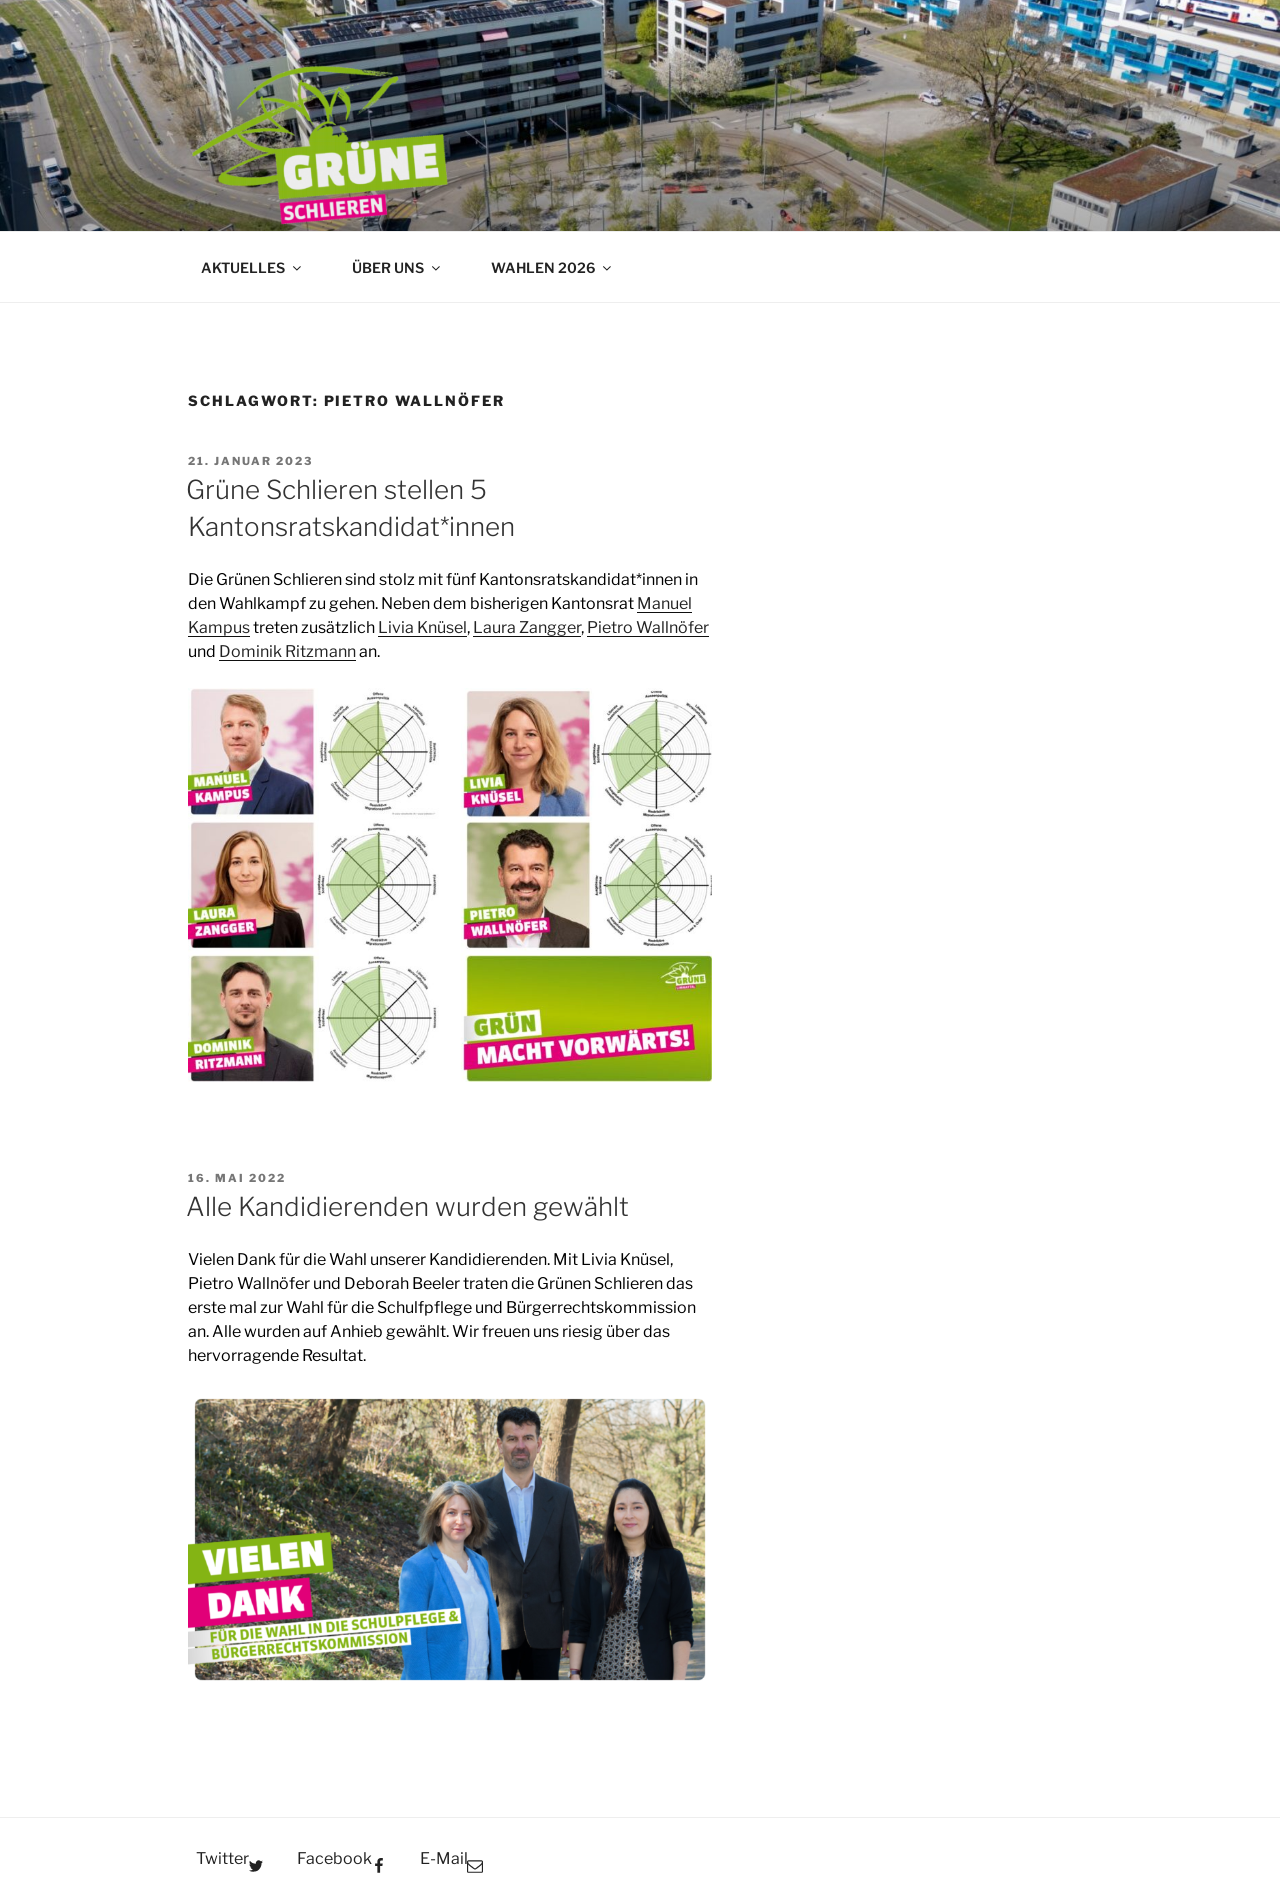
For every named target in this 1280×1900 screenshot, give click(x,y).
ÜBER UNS (397, 267)
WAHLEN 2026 (552, 267)
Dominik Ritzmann (287, 651)
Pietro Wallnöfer (648, 627)
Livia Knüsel (422, 627)
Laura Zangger (527, 627)
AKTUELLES (252, 267)
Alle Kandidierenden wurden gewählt (407, 1206)
